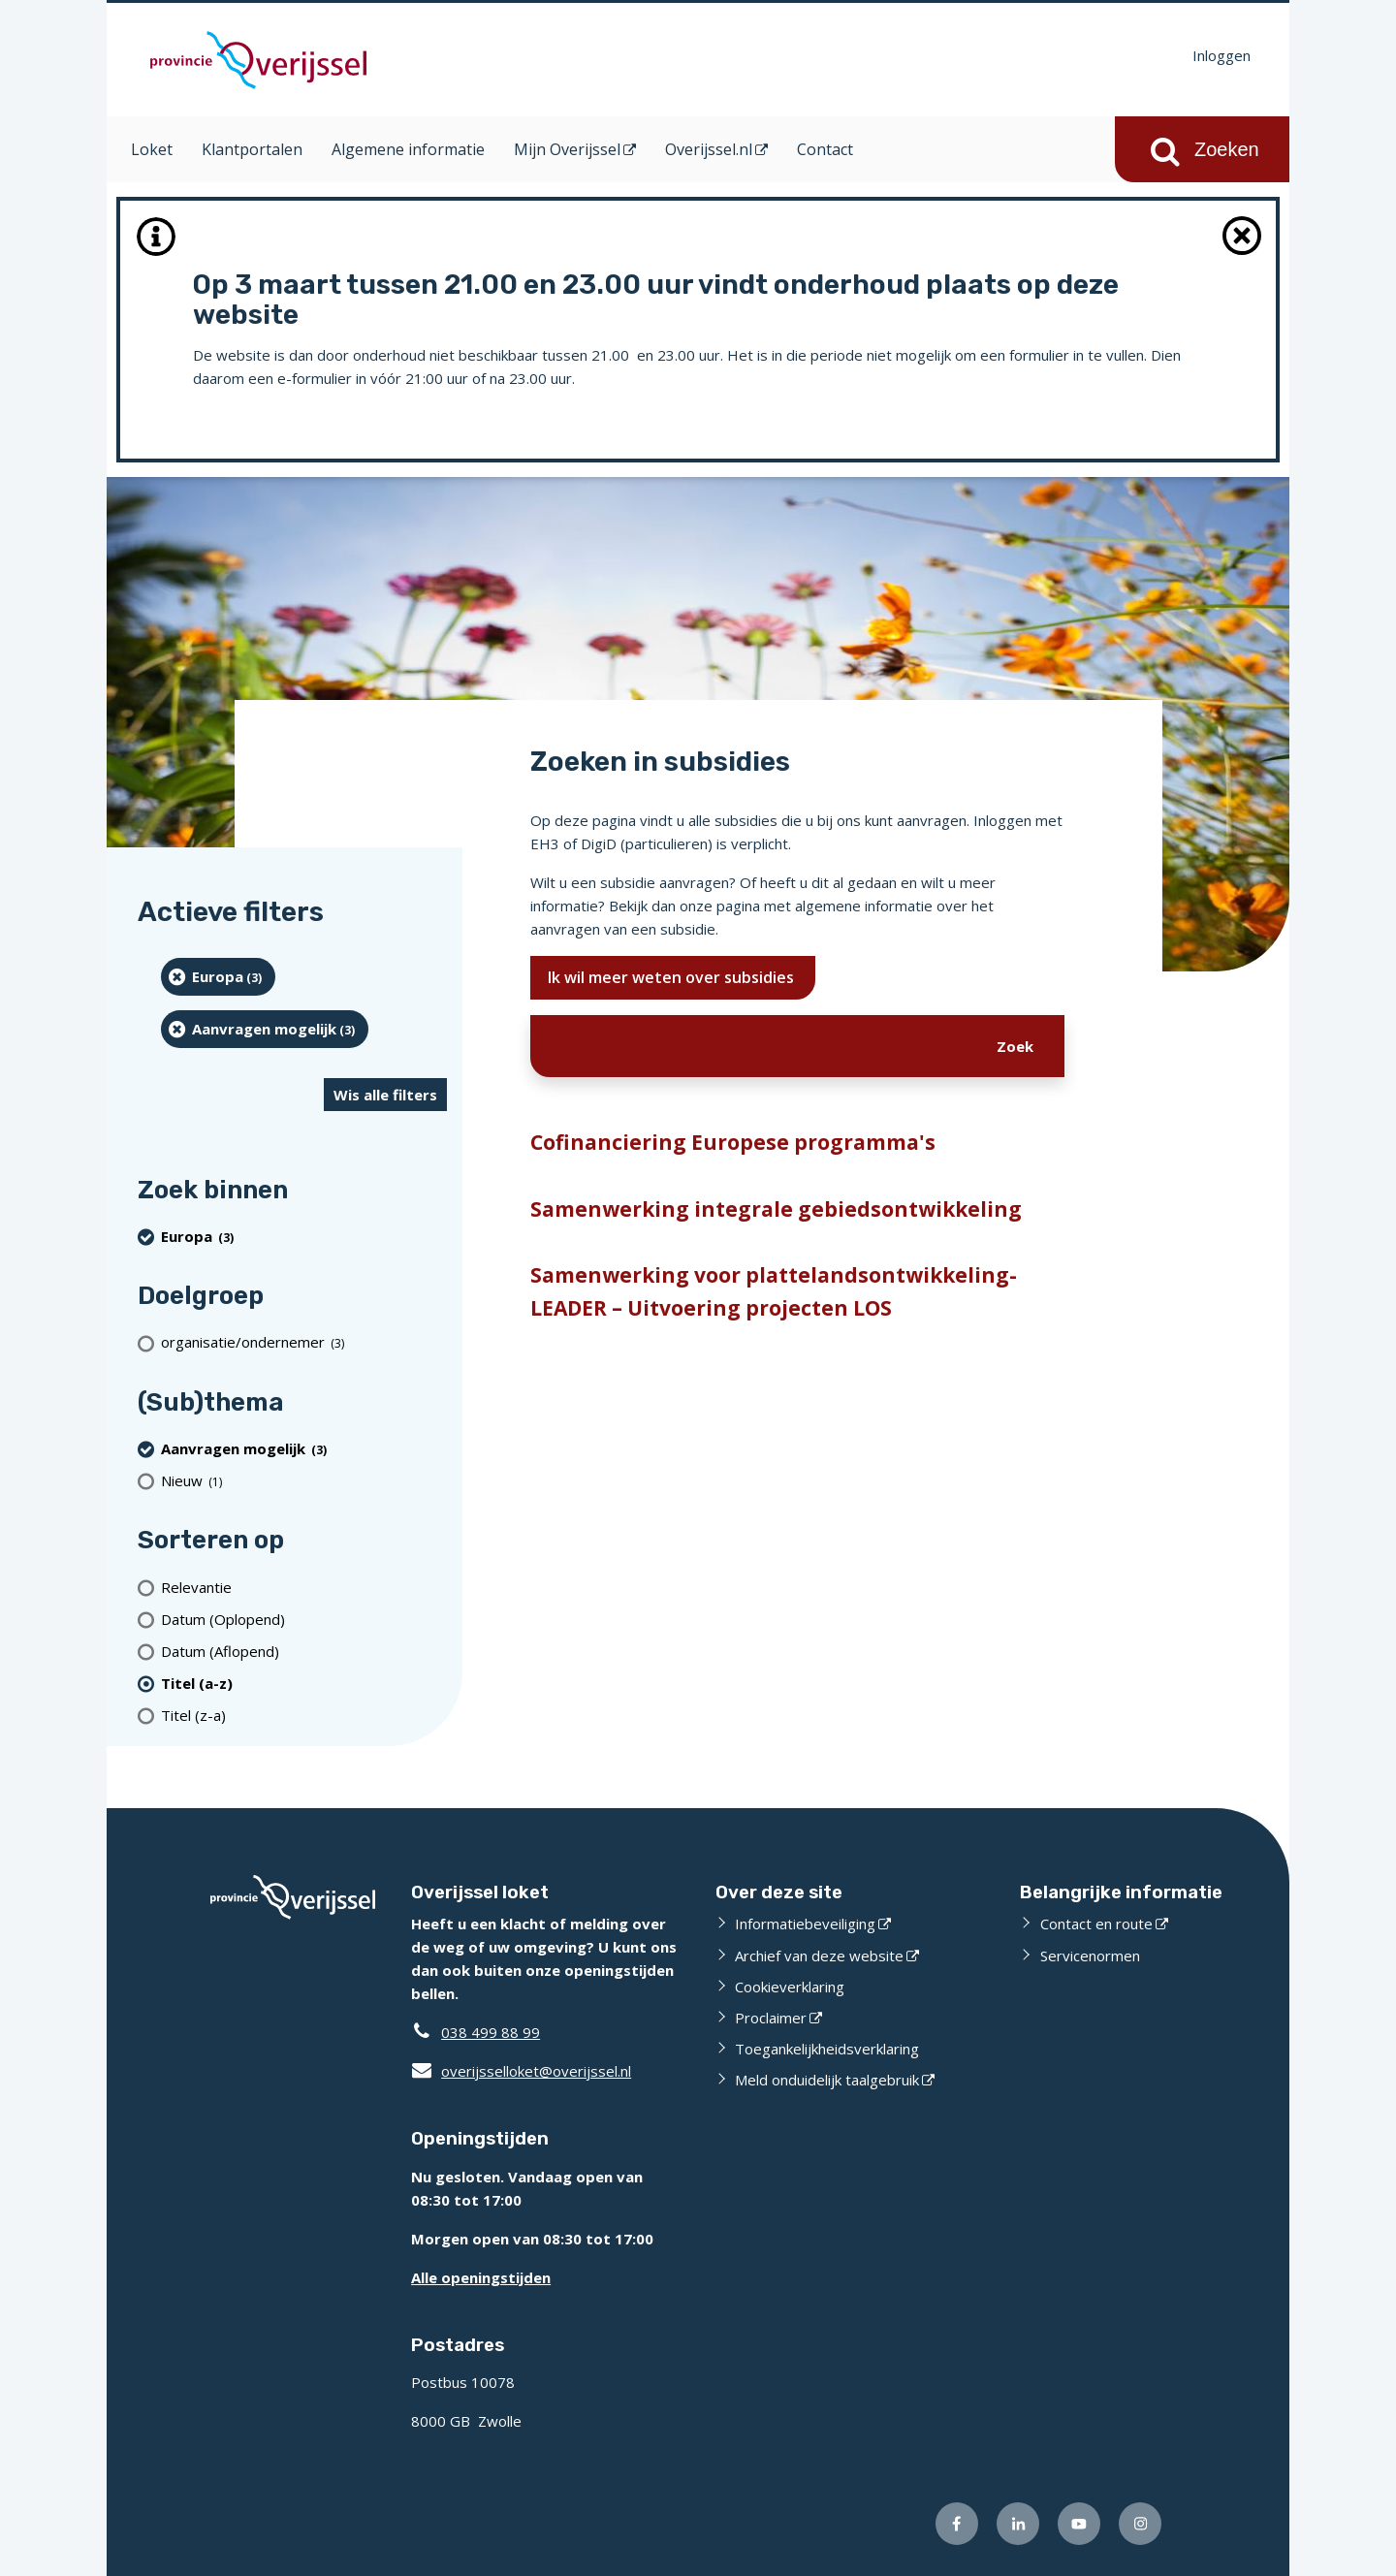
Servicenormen (1090, 1955)
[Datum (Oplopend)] (304, 1619)
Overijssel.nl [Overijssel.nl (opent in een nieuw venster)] (708, 149)
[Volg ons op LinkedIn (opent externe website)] (1018, 2523)
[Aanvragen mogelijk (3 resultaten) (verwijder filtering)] (264, 1029)
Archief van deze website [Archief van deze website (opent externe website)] (819, 1955)
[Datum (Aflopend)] (304, 1651)
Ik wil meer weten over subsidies (673, 977)
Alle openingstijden (481, 2277)
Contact (825, 149)
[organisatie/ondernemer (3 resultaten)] (304, 1342)
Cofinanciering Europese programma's (733, 1142)
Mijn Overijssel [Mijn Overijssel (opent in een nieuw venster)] (567, 149)
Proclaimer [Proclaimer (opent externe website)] (771, 2017)
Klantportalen (252, 149)
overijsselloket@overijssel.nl (521, 2071)
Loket (152, 149)
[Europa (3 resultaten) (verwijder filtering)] (218, 977)
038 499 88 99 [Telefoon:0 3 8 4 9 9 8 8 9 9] (490, 2032)
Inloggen (1221, 55)
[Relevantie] (304, 1587)
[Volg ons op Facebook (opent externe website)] (957, 2523)
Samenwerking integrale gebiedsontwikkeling (776, 1209)
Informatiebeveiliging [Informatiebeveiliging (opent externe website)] (805, 1923)
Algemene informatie (408, 149)
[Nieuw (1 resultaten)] (304, 1480)
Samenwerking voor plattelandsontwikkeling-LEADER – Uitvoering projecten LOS (773, 1291)
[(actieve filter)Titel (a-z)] (304, 1683)
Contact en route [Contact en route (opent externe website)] (1096, 1923)
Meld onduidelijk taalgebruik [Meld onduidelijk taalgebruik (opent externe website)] (827, 2079)
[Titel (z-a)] (304, 1715)
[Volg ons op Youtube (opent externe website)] (1079, 2523)
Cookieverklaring (789, 1986)
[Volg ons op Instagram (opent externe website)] (1140, 2523)
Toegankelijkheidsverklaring (827, 2048)
